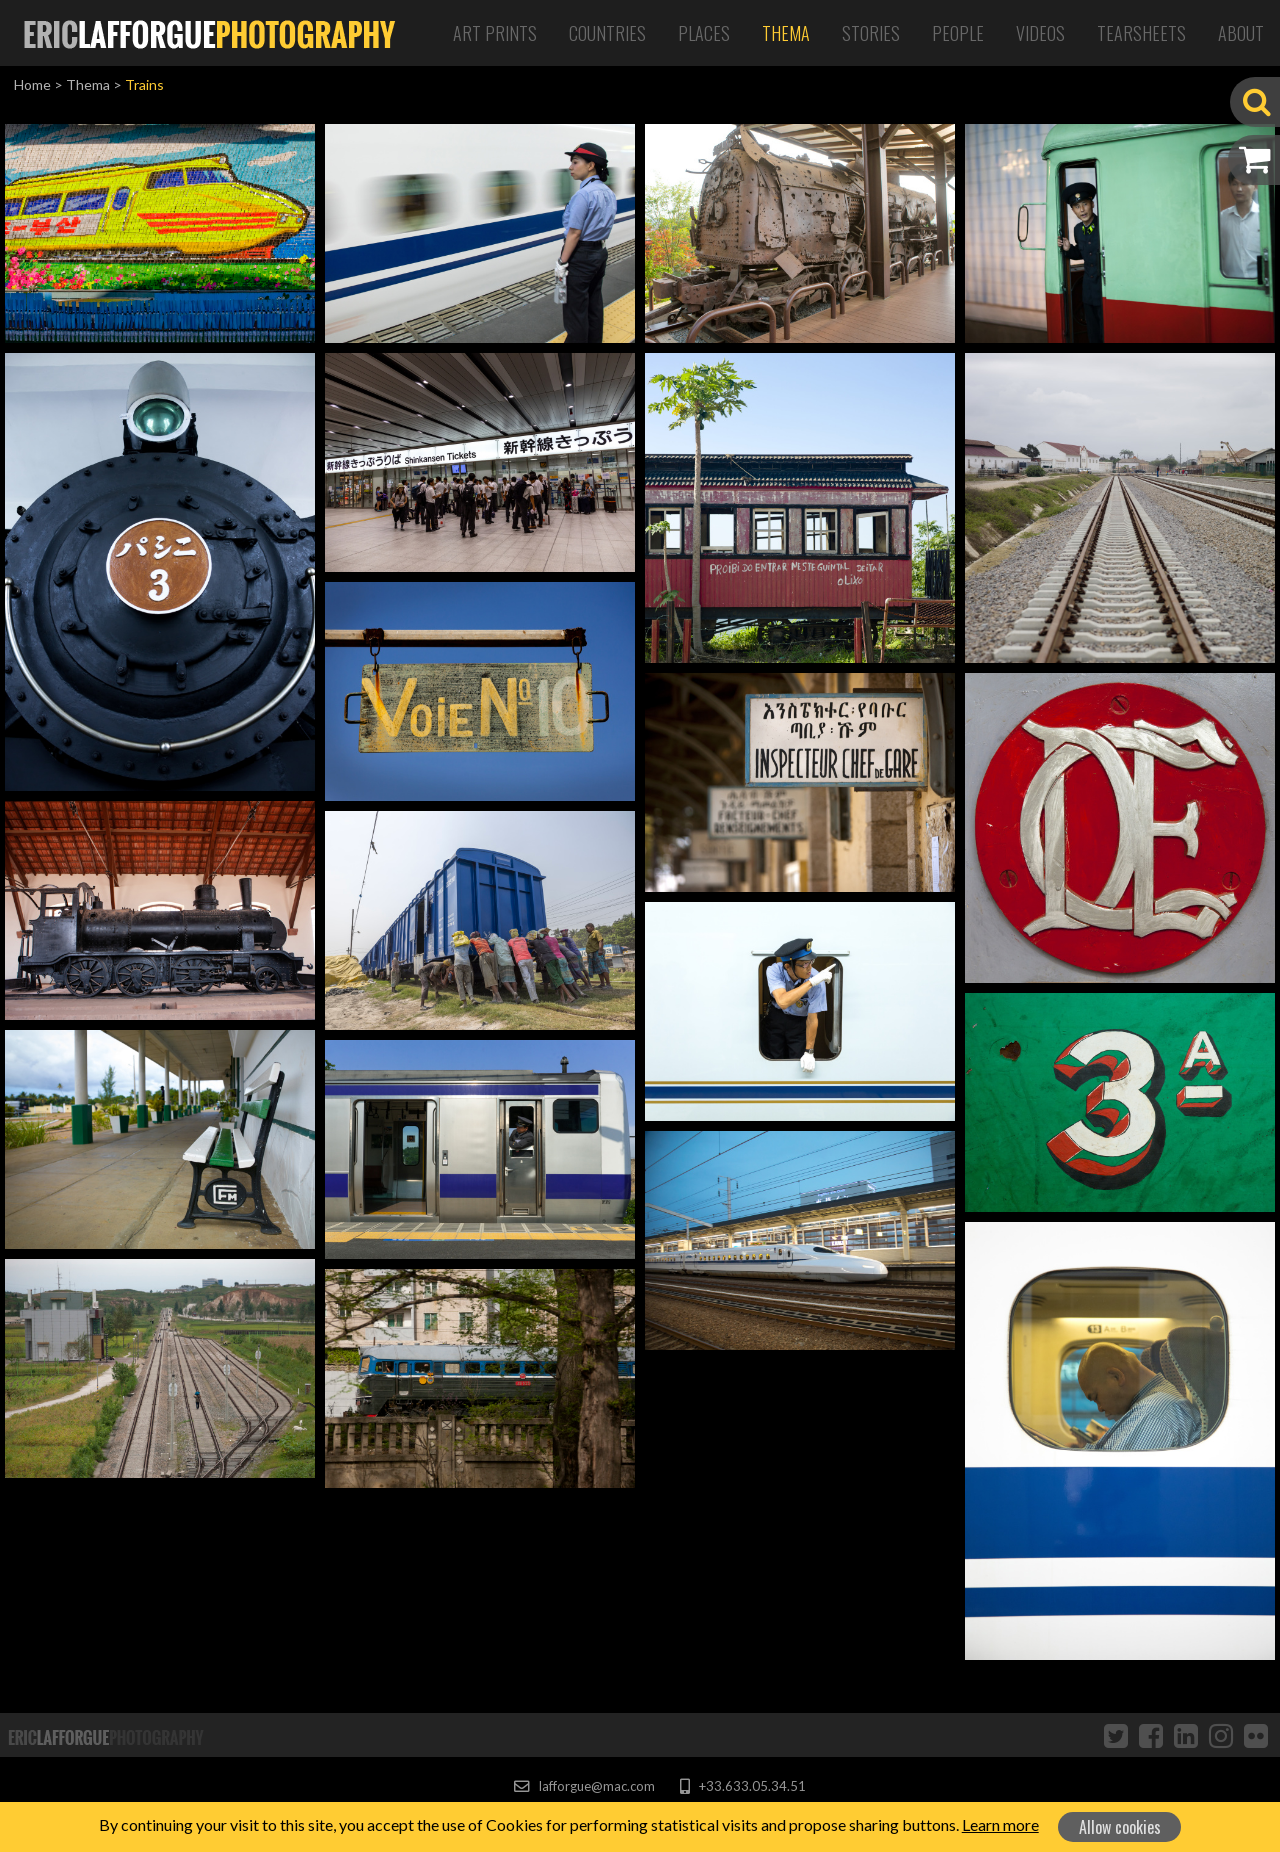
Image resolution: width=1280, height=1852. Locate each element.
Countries (607, 33)
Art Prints (495, 33)
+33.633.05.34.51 (742, 1786)
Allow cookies (1120, 1827)
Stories (871, 33)
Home (32, 84)
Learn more (1000, 1824)
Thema (786, 33)
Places (704, 33)
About (1241, 33)
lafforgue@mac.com (584, 1786)
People (958, 33)
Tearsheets (1141, 33)
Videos (1040, 33)
